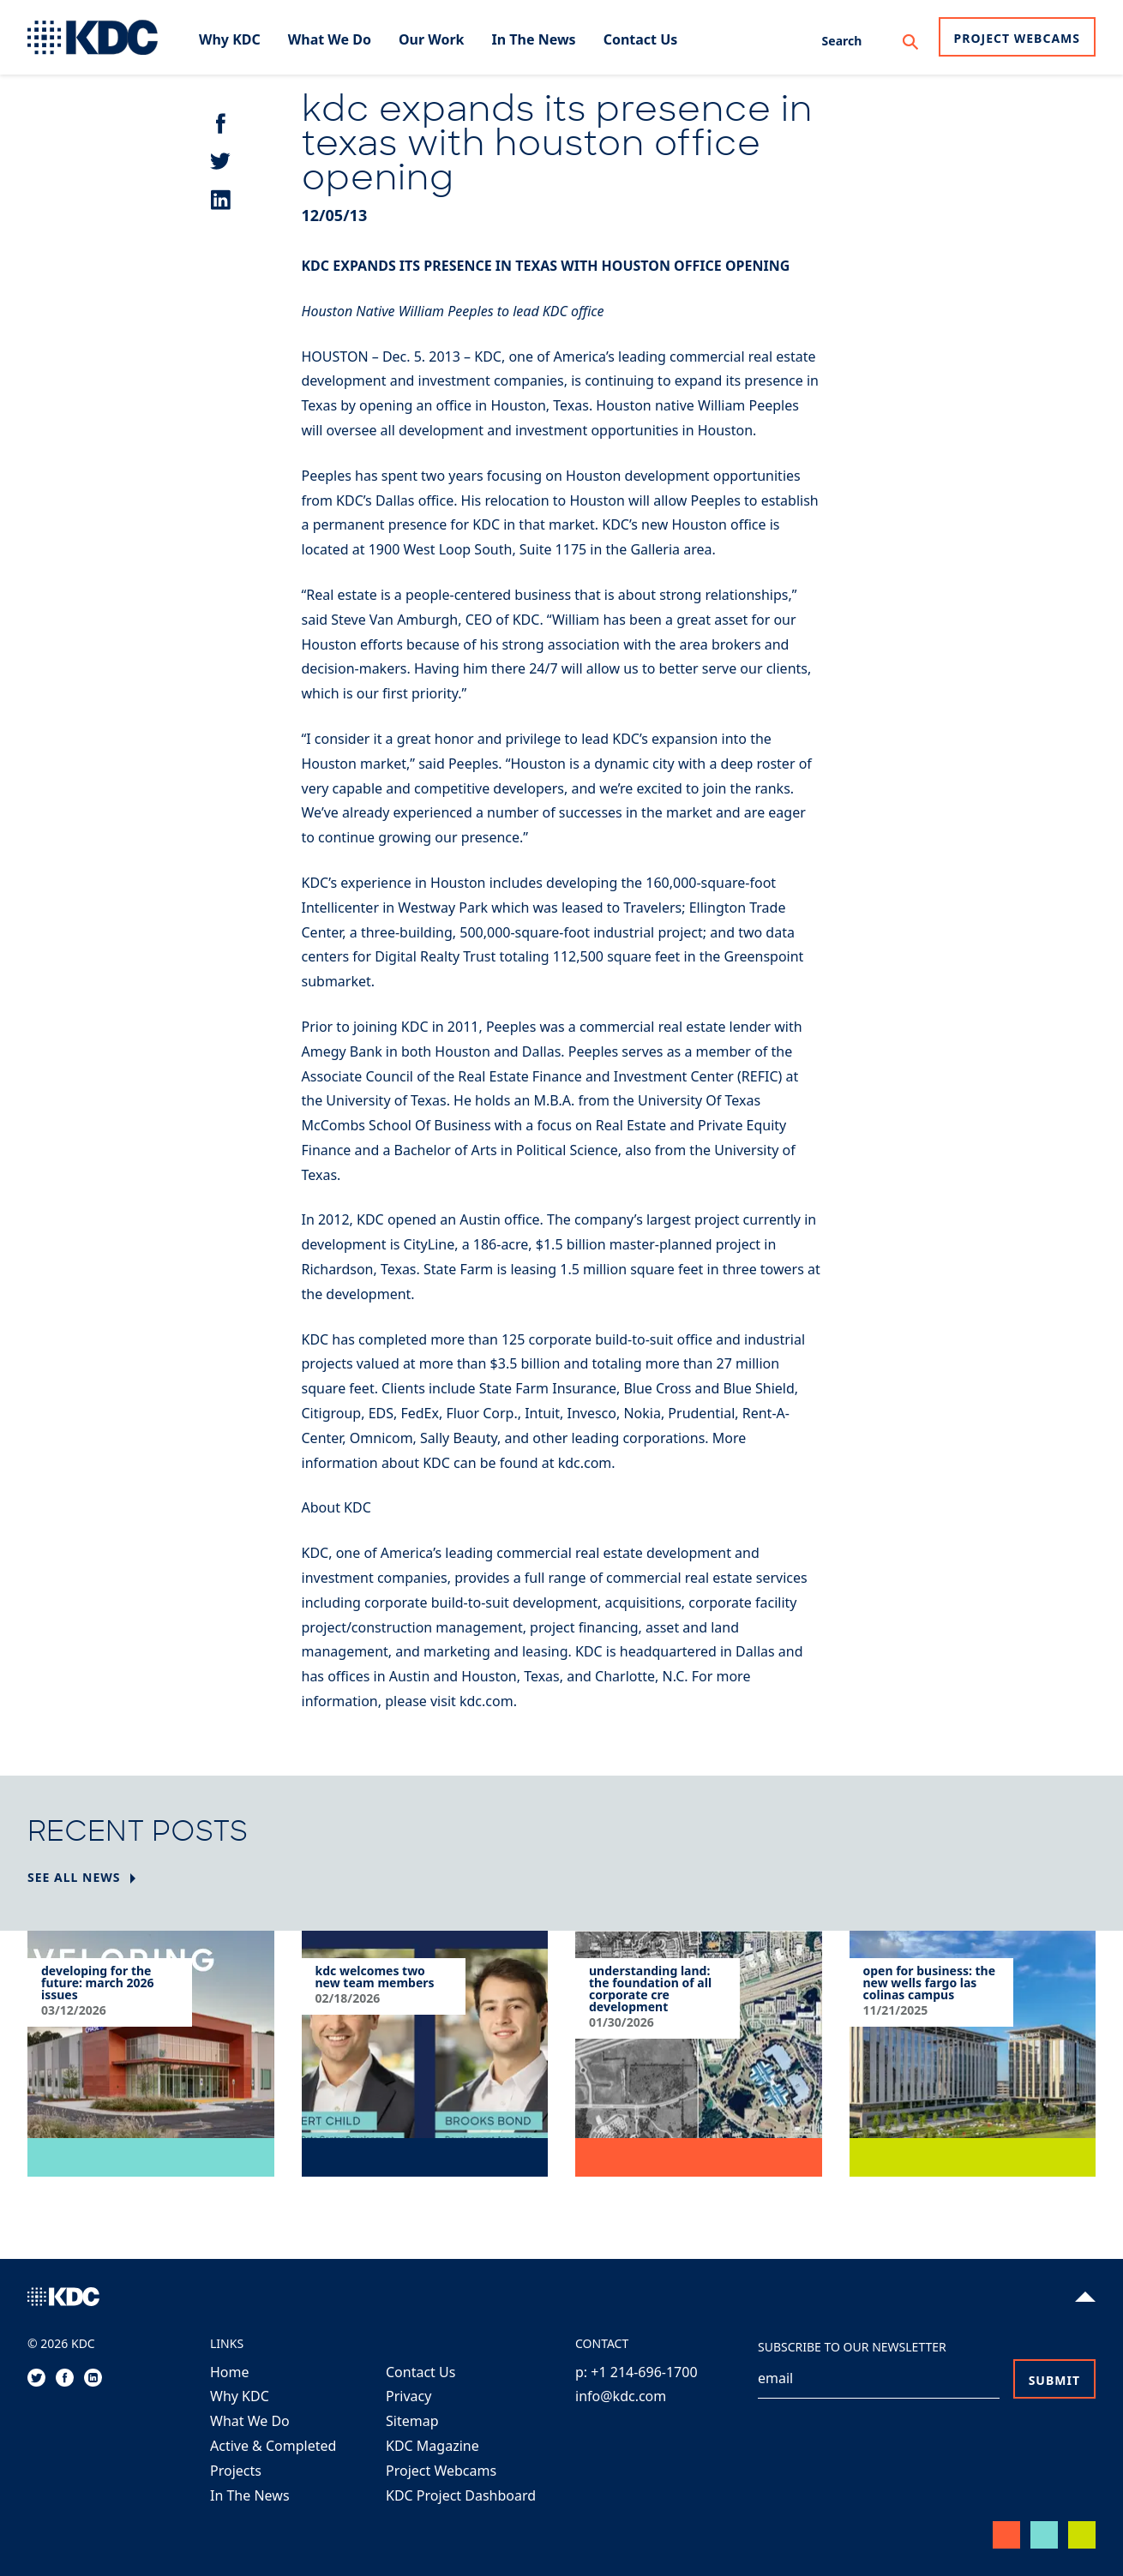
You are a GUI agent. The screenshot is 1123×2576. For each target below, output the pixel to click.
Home (229, 2372)
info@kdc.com (620, 2396)
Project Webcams (1017, 38)
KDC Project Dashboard (461, 2495)
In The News (250, 2495)
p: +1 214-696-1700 (636, 2372)
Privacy (408, 2396)
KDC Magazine (432, 2445)
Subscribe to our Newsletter (852, 2347)
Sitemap (412, 2420)
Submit (1054, 2380)
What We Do (250, 2420)
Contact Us (420, 2372)
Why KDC (239, 2396)
